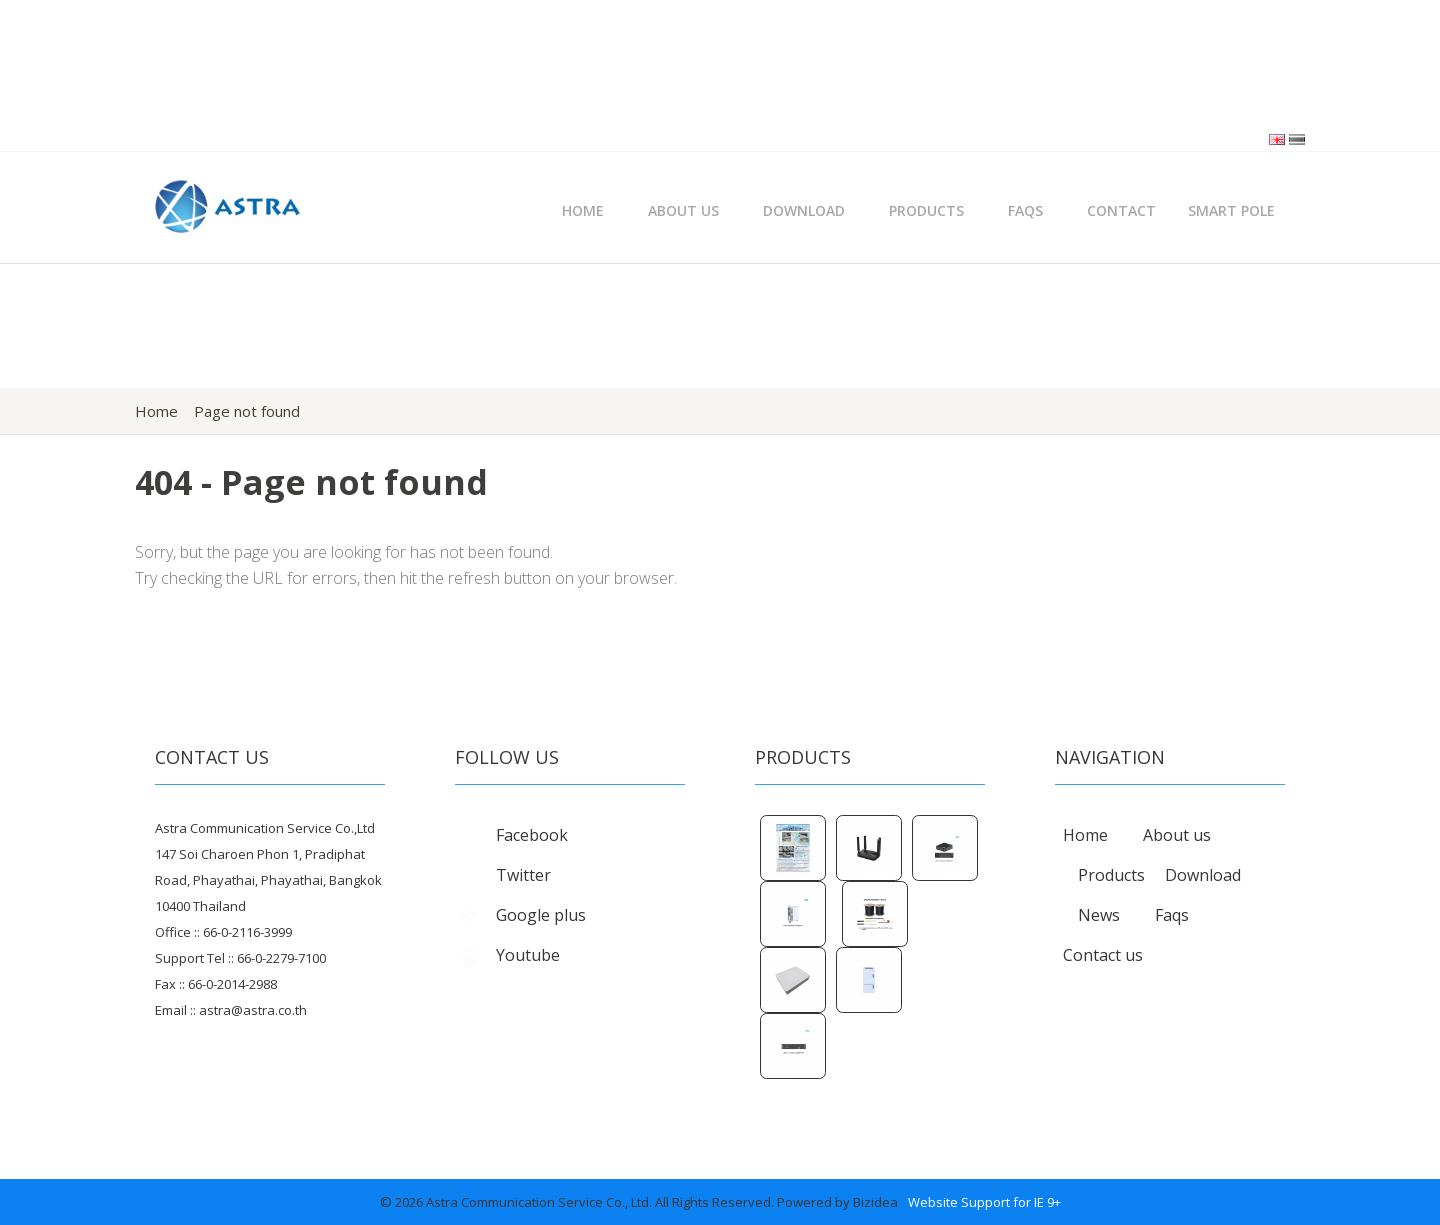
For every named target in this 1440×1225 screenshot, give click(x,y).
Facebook (511, 835)
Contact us (1103, 955)
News (1099, 915)
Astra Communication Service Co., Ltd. (539, 1202)
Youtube (507, 955)
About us (1177, 835)
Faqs (1172, 915)
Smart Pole (1231, 210)
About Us (683, 210)
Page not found (247, 411)
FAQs (1025, 210)
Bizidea (875, 1202)
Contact (1121, 210)
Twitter (503, 875)
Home (583, 210)
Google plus (520, 915)
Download (804, 210)
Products (926, 210)
